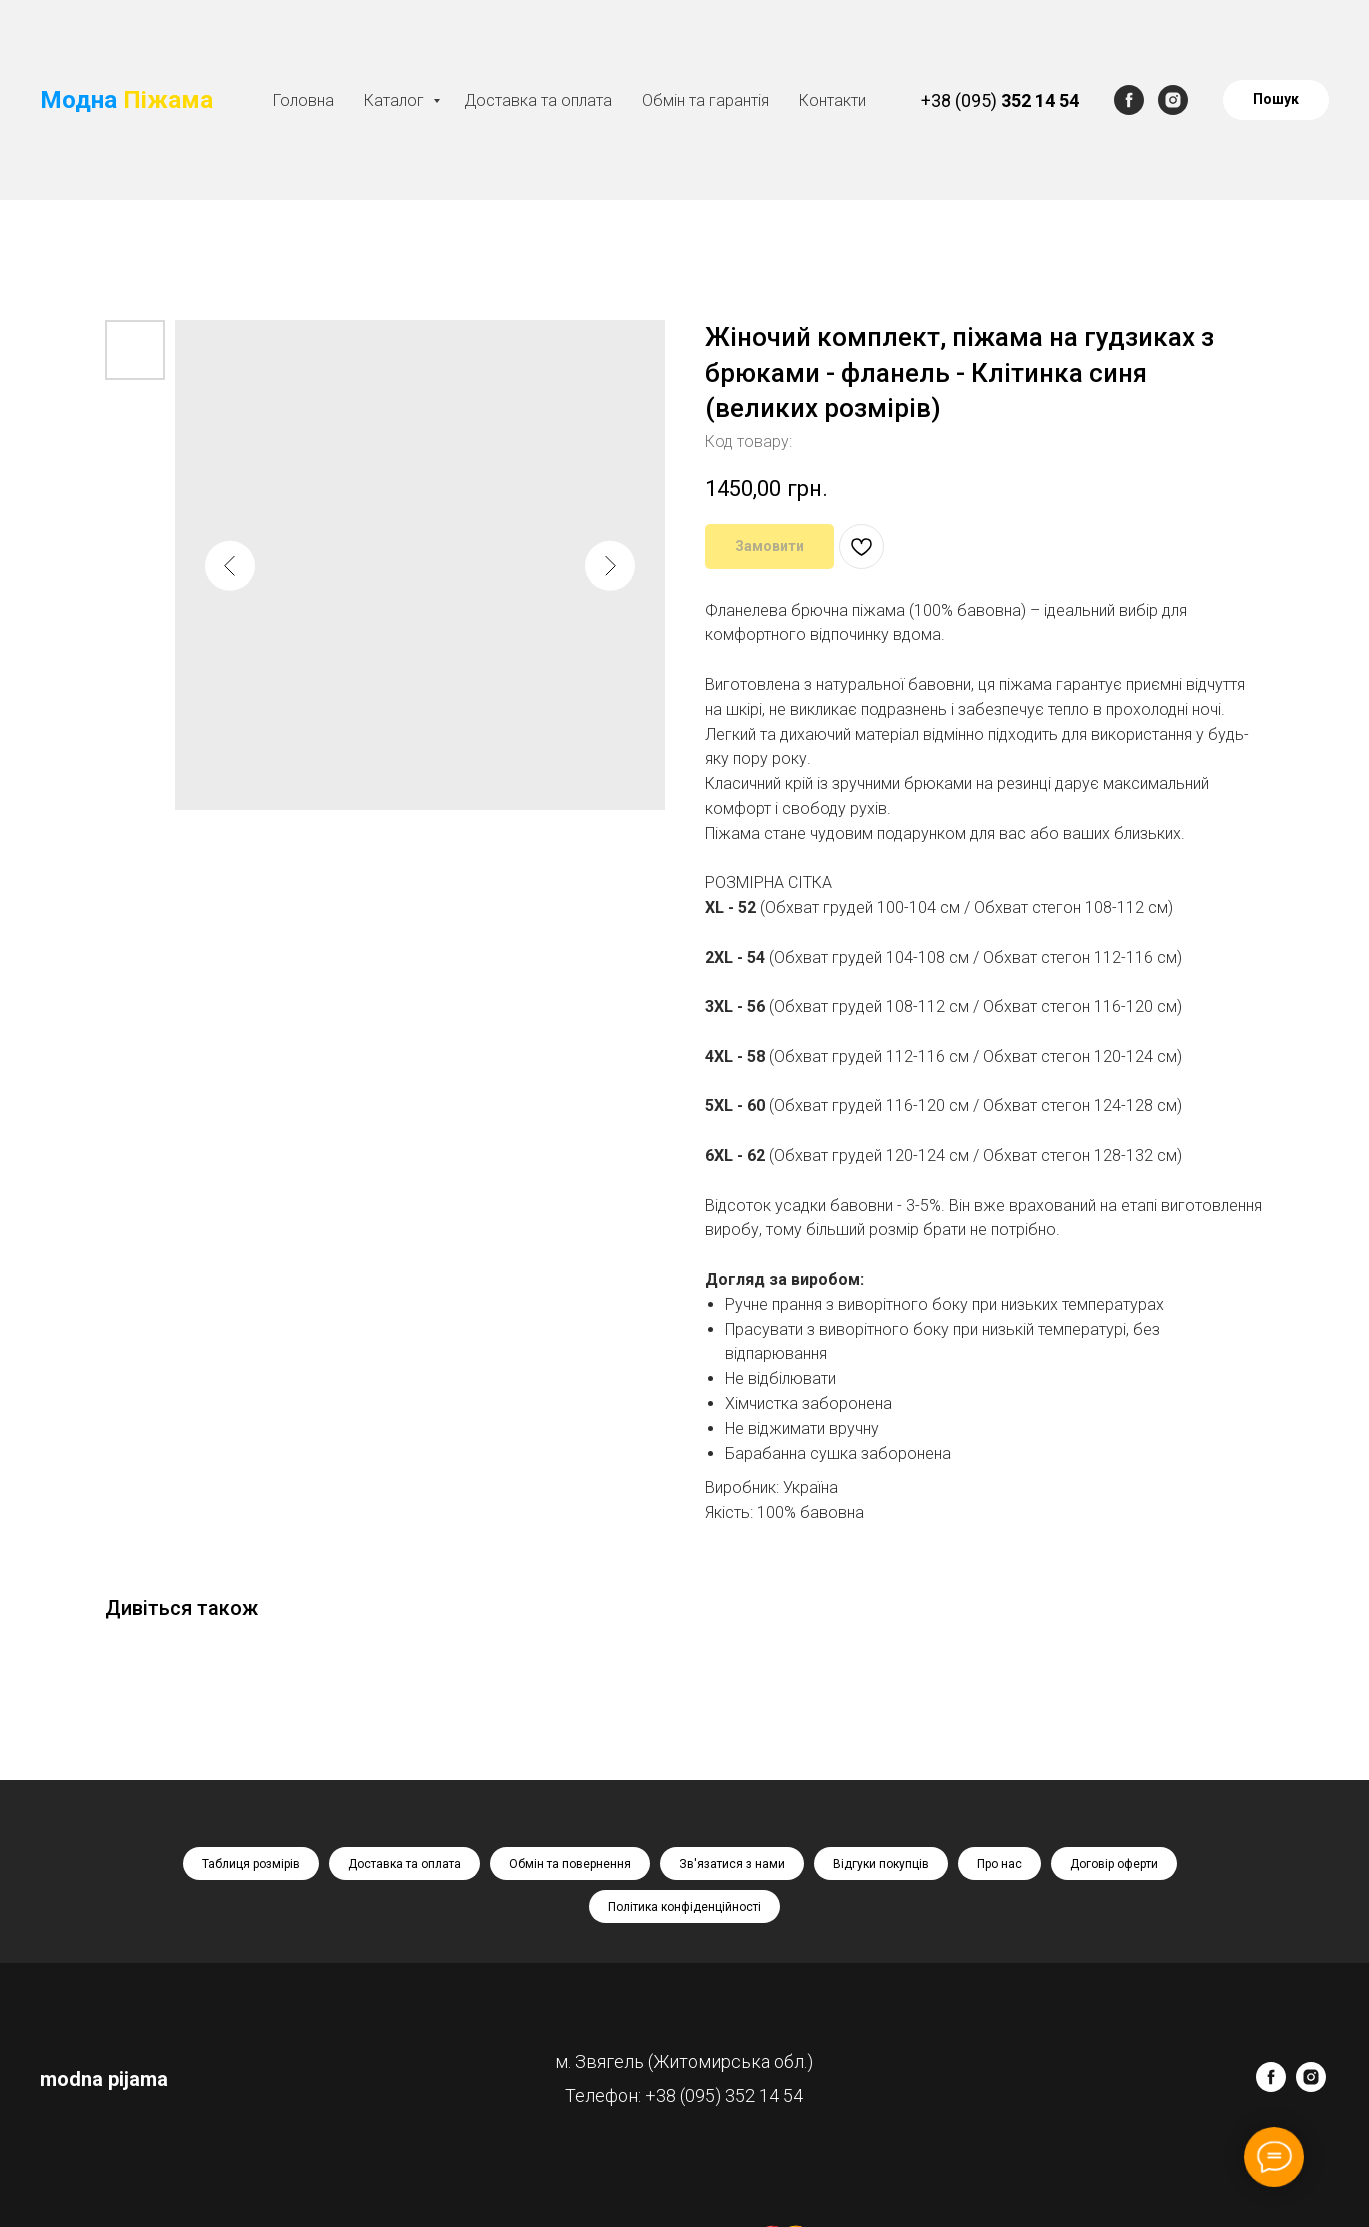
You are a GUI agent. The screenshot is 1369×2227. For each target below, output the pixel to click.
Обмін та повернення (570, 1864)
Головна (303, 100)
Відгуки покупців (881, 1864)
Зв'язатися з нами (732, 1864)
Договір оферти (1114, 1864)
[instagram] (1173, 100)
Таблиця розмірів (251, 1864)
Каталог (396, 100)
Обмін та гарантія (705, 100)
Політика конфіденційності (684, 1907)
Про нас (999, 1864)
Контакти (832, 100)
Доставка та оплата (538, 100)
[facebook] (1129, 100)
